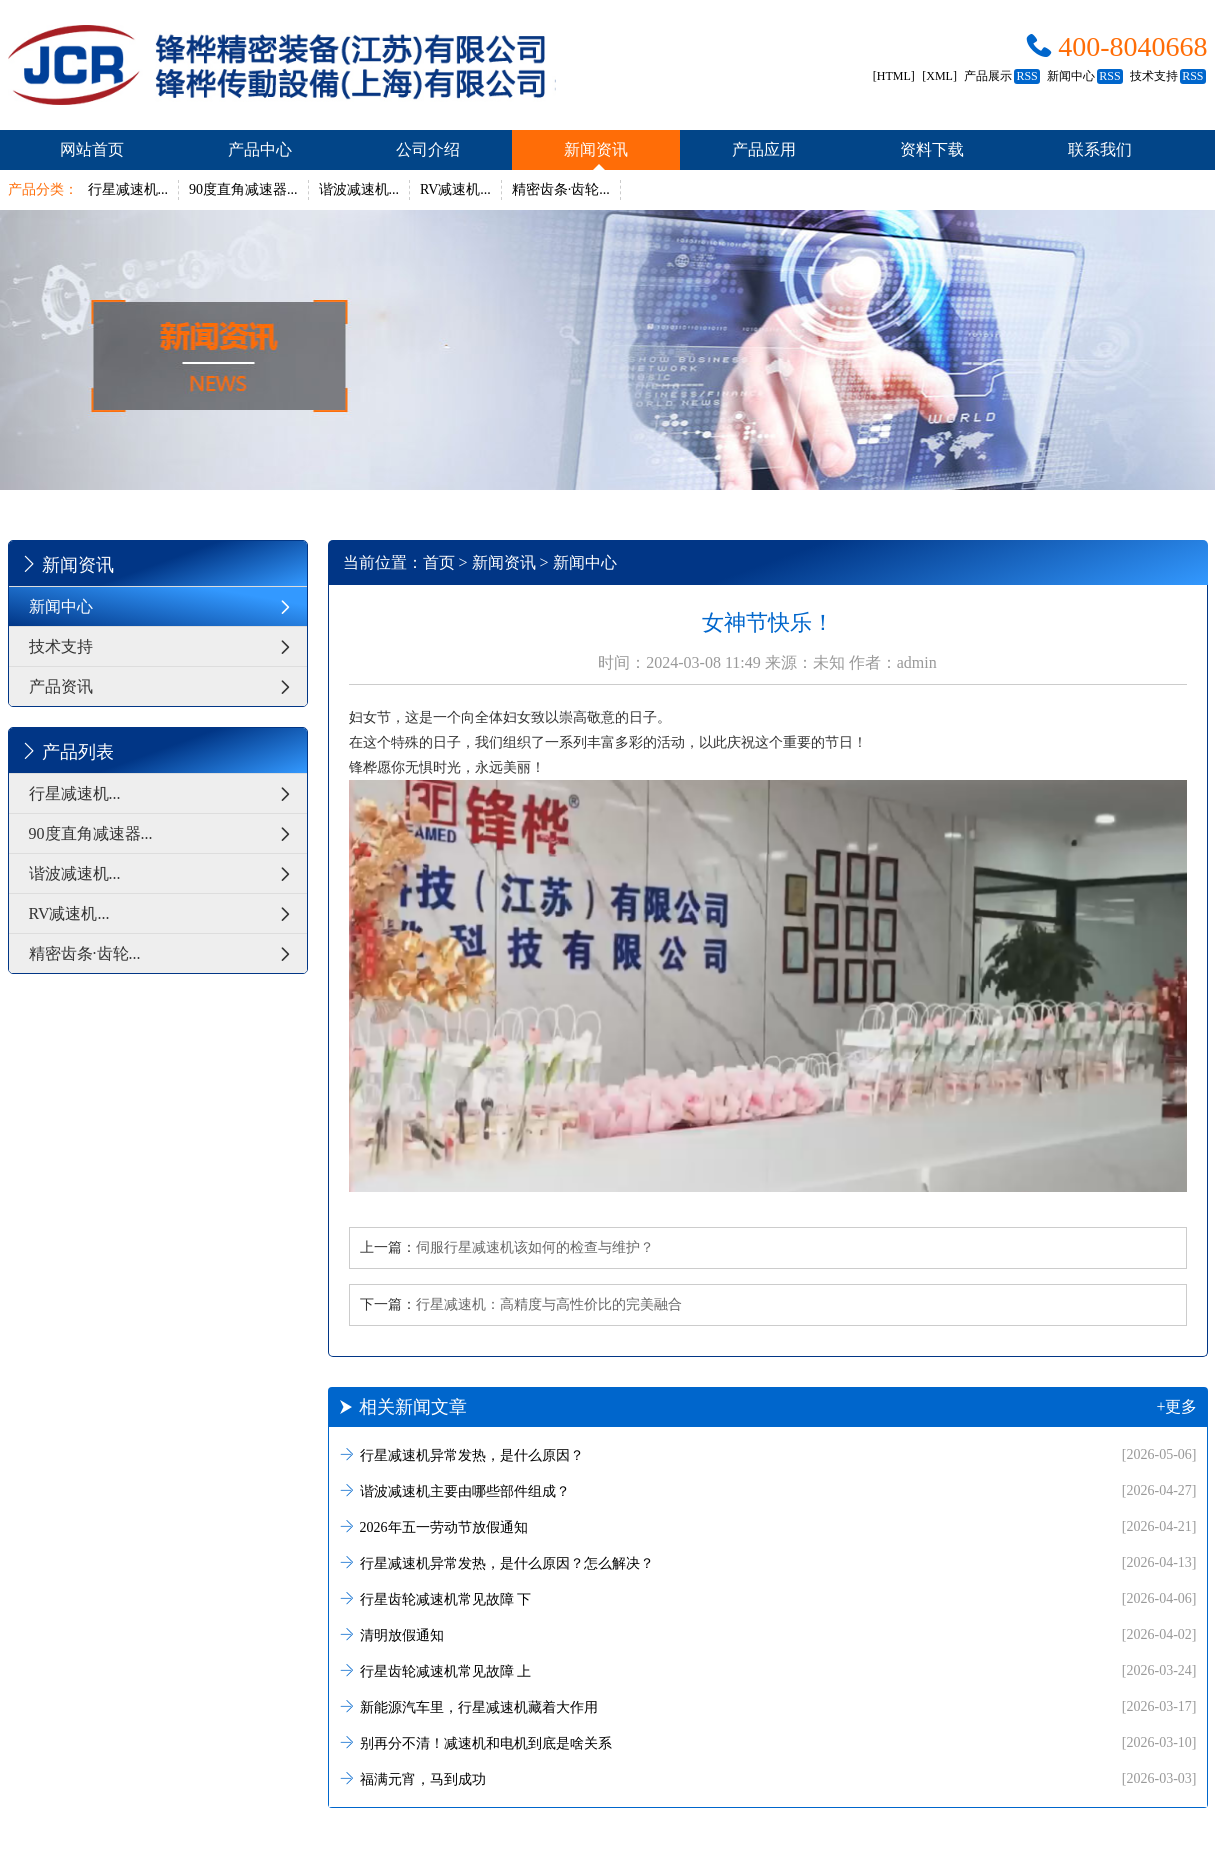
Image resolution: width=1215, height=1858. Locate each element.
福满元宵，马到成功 (768, 1778)
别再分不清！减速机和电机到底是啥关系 (768, 1742)
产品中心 (260, 149)
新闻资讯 (596, 149)
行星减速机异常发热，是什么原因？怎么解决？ (768, 1562)
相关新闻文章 (768, 1407)
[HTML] (894, 76)
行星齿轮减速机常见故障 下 (768, 1598)
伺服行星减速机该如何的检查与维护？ (535, 1247)
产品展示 (1001, 76)
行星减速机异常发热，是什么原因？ (768, 1454)
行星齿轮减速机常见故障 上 (768, 1670)
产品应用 (764, 149)
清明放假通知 (768, 1634)
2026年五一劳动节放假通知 (768, 1526)
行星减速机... (128, 189)
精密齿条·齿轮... (561, 189)
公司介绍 (428, 149)
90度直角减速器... (243, 189)
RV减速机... (455, 189)
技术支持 (1167, 76)
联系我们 (1100, 149)
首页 (439, 562)
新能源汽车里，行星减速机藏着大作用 (768, 1706)
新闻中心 (1084, 76)
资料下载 (932, 149)
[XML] (939, 76)
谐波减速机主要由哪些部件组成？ (768, 1490)
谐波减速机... (359, 189)
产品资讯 (168, 686)
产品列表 (66, 751)
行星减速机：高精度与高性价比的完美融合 (549, 1304)
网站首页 (92, 149)
